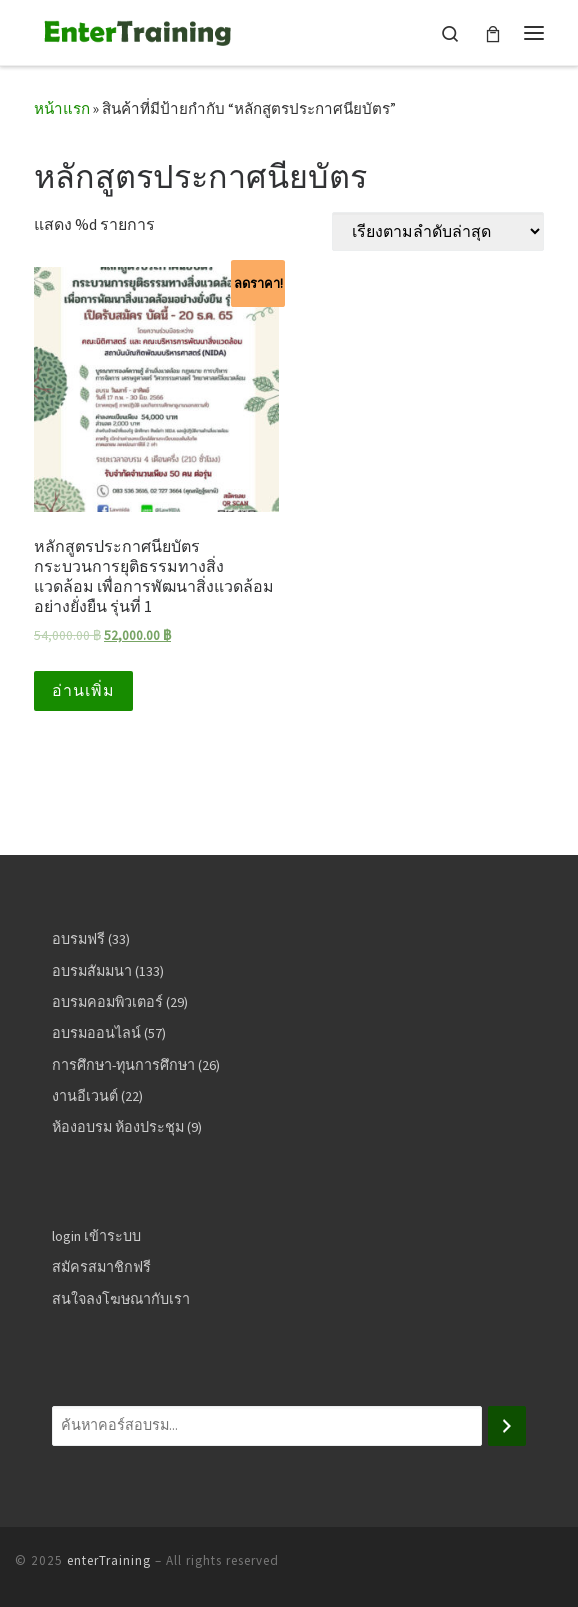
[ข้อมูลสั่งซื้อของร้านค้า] (438, 231)
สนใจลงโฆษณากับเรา (121, 1299)
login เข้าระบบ (96, 1236)
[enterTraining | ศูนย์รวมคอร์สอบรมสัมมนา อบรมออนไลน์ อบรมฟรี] (135, 30)
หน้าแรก (62, 108)
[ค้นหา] (507, 1426)
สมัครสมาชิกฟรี (101, 1267)
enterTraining (109, 1560)
